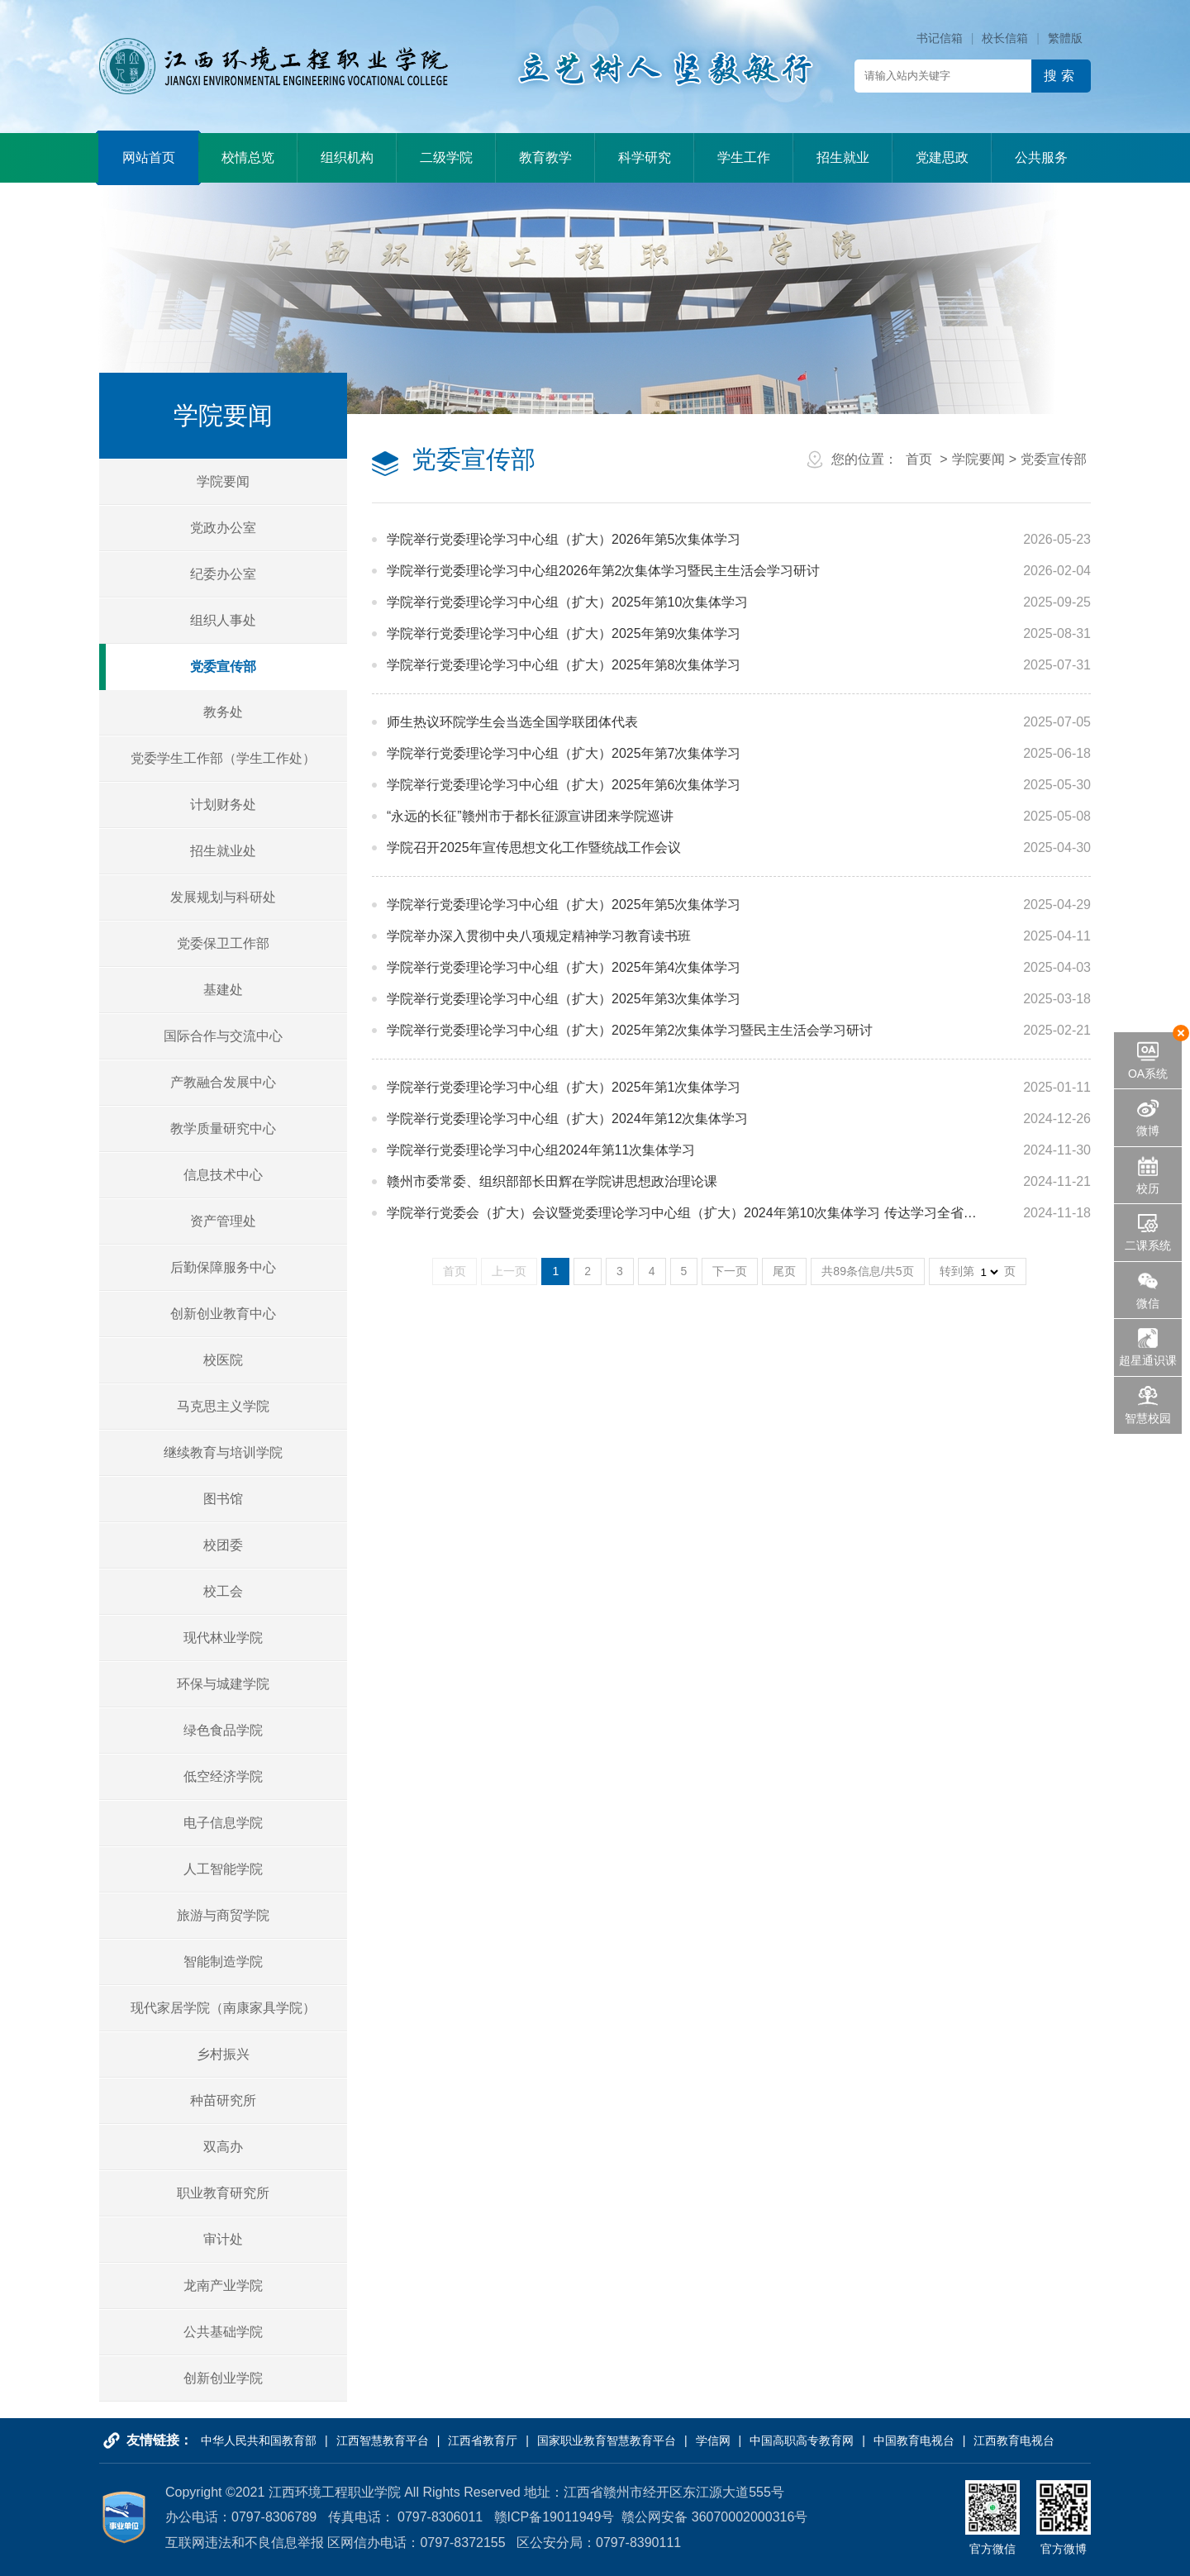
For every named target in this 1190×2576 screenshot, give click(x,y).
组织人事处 (223, 620)
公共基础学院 (223, 2332)
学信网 (713, 2440)
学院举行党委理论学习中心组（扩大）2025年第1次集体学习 (564, 1087)
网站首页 (148, 157)
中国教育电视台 (913, 2440)
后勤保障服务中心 (223, 1267)
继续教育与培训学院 (223, 1452)
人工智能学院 (223, 1869)
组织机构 (347, 157)
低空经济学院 (223, 1776)
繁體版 (1065, 38)
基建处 (223, 990)
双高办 (223, 2147)
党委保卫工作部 (223, 943)
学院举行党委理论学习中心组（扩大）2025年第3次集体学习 (564, 999)
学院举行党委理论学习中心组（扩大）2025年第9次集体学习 (564, 633)
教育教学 (545, 157)
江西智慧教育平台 (382, 2440)
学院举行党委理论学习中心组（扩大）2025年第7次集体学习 (564, 753)
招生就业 (842, 157)
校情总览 (247, 157)
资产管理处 (223, 1221)
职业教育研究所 (223, 2193)
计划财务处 (223, 805)
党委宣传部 (223, 666)
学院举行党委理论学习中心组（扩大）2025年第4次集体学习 (564, 967)
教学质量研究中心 (223, 1128)
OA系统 (1148, 1073)
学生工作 (743, 157)
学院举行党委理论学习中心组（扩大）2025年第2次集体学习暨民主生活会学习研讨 (630, 1030)
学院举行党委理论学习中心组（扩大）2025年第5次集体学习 (564, 905)
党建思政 (942, 157)
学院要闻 (223, 481)
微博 (1147, 1130)
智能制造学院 (223, 1962)
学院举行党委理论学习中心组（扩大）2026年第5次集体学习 (564, 539)
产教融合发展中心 (223, 1082)
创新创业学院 (223, 2378)
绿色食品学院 (223, 1730)
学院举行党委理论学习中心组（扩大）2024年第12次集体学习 (567, 1119)
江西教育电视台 (1013, 2440)
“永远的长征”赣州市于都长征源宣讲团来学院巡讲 (530, 816)
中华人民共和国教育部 (259, 2440)
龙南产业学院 (223, 2285)
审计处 (223, 2239)
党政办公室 (223, 528)
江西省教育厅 (482, 2440)
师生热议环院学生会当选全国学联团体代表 (512, 722)
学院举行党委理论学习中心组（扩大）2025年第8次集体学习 (564, 665)
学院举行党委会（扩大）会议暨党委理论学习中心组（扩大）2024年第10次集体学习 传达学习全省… (682, 1213)
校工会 (223, 1591)
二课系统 (1148, 1245)
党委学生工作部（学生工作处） (223, 758)
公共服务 (1041, 157)
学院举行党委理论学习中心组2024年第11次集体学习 (541, 1150)
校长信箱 (1005, 38)
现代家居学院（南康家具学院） (223, 2008)
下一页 (729, 1271)
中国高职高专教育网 (802, 2440)
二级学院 (446, 157)
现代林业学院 (223, 1638)
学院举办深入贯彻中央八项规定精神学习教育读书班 (539, 936)
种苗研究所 (223, 2100)
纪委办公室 (223, 574)
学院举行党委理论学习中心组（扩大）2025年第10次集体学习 (567, 602)
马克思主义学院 (223, 1406)
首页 (919, 459)
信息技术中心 (223, 1175)
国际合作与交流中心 (223, 1036)
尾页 (784, 1271)
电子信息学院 (223, 1823)
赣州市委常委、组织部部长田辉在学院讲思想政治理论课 (552, 1181)
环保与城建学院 (223, 1684)
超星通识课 (1148, 1360)
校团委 (223, 1545)
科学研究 (644, 157)
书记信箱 (939, 38)
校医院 (223, 1360)
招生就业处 (223, 851)
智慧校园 (1148, 1418)
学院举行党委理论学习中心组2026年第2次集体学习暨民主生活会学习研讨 (604, 571)
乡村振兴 (223, 2054)
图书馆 (223, 1499)
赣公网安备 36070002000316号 (714, 2517)
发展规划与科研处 (223, 897)
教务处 (223, 712)
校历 (1147, 1188)
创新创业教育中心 (223, 1314)
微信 (1147, 1303)
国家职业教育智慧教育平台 (606, 2440)
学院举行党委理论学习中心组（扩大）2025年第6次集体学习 (564, 785)
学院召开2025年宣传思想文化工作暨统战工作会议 (534, 847)
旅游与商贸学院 (223, 1915)
